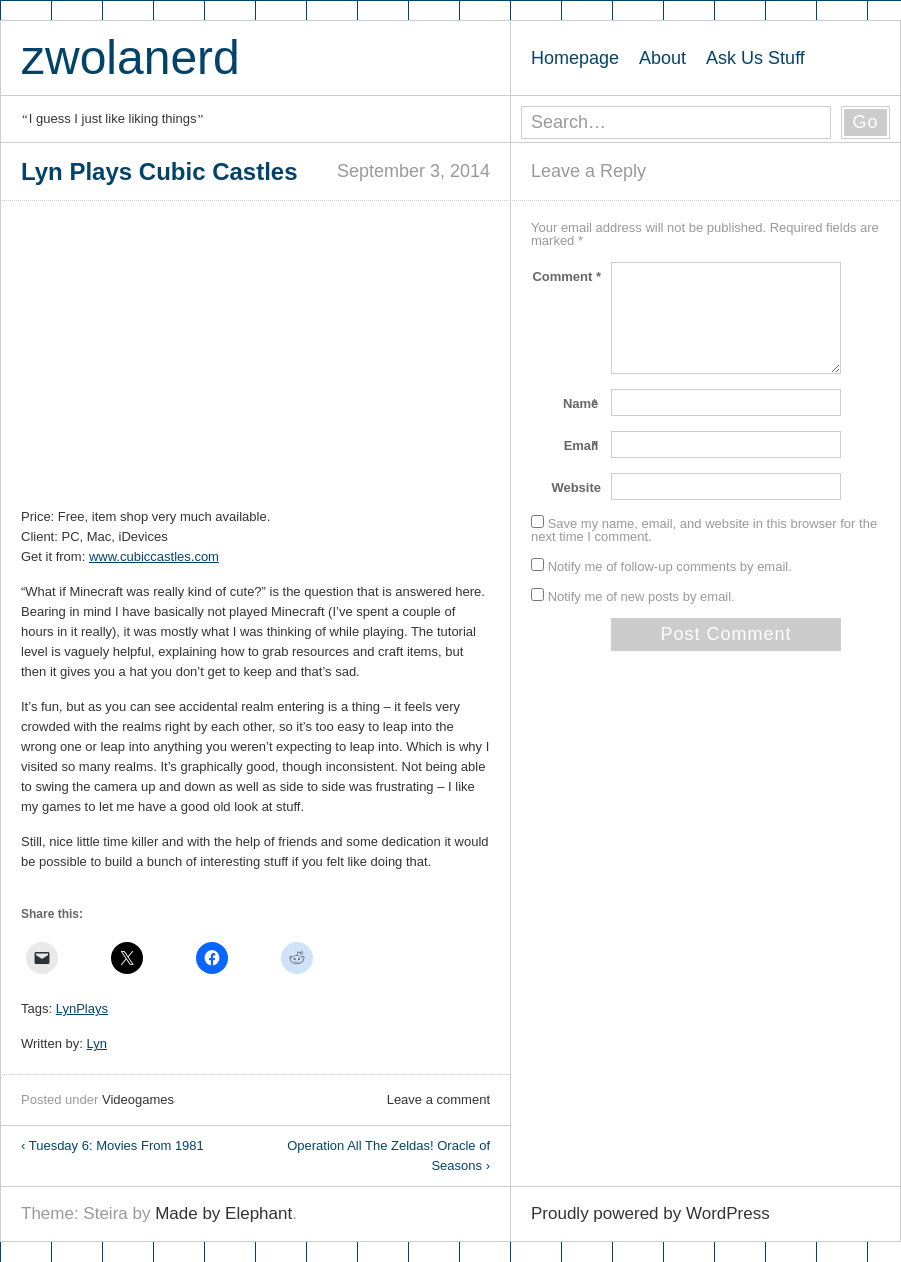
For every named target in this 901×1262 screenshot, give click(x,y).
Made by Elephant (223, 1213)
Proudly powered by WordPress (650, 1213)
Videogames (138, 1099)
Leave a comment (438, 1099)
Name (582, 403)
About (662, 58)
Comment (566, 276)
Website (576, 487)
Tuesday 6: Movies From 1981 (112, 1145)
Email (582, 445)
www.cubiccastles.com (154, 556)
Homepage (575, 58)
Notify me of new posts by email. (641, 596)
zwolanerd (130, 57)
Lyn (97, 1043)
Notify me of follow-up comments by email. (670, 566)
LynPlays (82, 1008)
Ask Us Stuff (755, 58)
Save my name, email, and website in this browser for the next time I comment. (704, 530)
